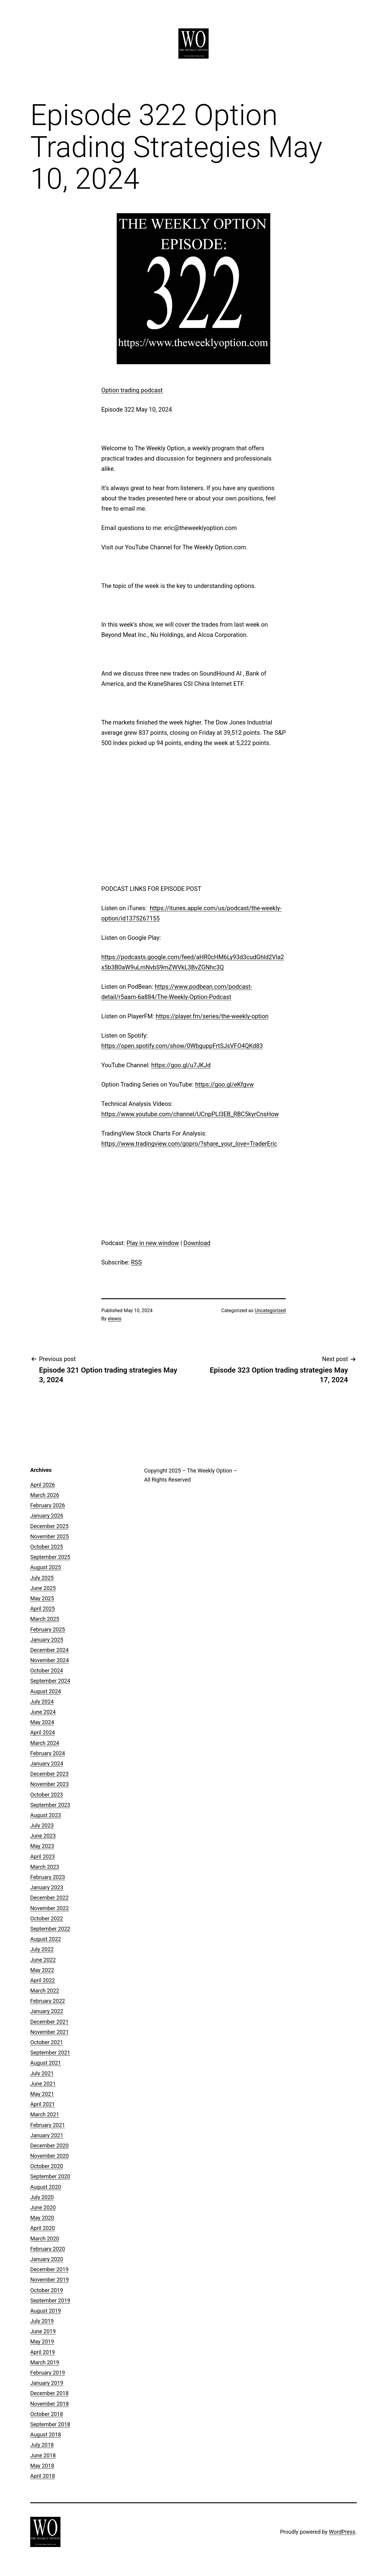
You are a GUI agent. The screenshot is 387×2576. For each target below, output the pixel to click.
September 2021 (50, 2052)
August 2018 (45, 2434)
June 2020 (43, 2207)
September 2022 (50, 1929)
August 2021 (45, 2063)
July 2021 (42, 2073)
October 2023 (46, 1794)
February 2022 (47, 2001)
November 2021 (49, 2032)
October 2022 (46, 1918)
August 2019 (45, 2311)
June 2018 (43, 2455)
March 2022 (44, 1990)
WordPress (342, 2532)
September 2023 (50, 1805)
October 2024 (46, 1670)
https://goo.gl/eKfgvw (224, 1084)
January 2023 (46, 1887)
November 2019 (49, 2279)
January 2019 (46, 2383)
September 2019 (50, 2300)
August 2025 (45, 1567)
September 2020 (50, 2176)
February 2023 (47, 1877)
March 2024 (44, 1743)
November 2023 (49, 1784)
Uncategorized (270, 1310)
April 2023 (42, 1856)
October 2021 (46, 2042)
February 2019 (47, 2372)
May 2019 (42, 2341)
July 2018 (42, 2445)
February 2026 (47, 1505)
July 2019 (42, 2321)
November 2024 (49, 1660)
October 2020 (46, 2166)
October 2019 (46, 2290)
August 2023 (45, 1815)
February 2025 (47, 1629)
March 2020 (44, 2238)
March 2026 (44, 1495)
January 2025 (46, 1639)
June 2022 (43, 1960)
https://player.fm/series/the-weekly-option (212, 1016)
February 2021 (47, 2125)
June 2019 (43, 2331)
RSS (136, 1262)
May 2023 (42, 1846)
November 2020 (49, 2156)
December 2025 (49, 1526)
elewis (115, 1319)
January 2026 (46, 1515)
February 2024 (47, 1753)
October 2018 (46, 2414)
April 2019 (42, 2352)
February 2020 (47, 2249)
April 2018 (42, 2476)
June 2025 (43, 1588)
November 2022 (49, 1908)
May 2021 (42, 2094)
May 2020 (42, 2218)
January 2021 (46, 2135)
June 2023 (43, 1835)
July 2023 (42, 1825)
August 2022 (45, 1939)
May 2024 (42, 1722)
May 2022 (42, 1970)
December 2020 (49, 2145)
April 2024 (42, 1732)
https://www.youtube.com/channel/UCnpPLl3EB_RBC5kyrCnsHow (190, 1114)
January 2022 (46, 2011)
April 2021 (42, 2104)
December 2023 (49, 1774)
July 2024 (42, 1701)
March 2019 (44, 2362)
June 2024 (43, 1712)
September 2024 (50, 1681)
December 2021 (49, 2022)
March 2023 (44, 1867)
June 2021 (43, 2083)
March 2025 (44, 1619)
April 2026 (42, 1485)
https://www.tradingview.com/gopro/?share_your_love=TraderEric (189, 1143)
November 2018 (49, 2404)
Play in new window (152, 1243)
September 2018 (50, 2424)
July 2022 (42, 1949)
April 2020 (42, 2228)
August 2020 (45, 2187)
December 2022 (49, 1897)
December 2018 (49, 2393)
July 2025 (42, 1578)
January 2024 (46, 1763)
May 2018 (42, 2465)
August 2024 (45, 1691)
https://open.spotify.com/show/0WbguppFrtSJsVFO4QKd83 (182, 1045)
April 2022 (42, 1980)
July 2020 (42, 2197)
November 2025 (49, 1536)
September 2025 (50, 1557)
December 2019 (49, 2269)
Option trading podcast (132, 390)
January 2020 (46, 2259)
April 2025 (42, 1608)
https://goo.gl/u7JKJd (181, 1065)
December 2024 (49, 1650)
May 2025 (42, 1598)
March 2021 (44, 2114)
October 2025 (46, 1546)
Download (197, 1243)
